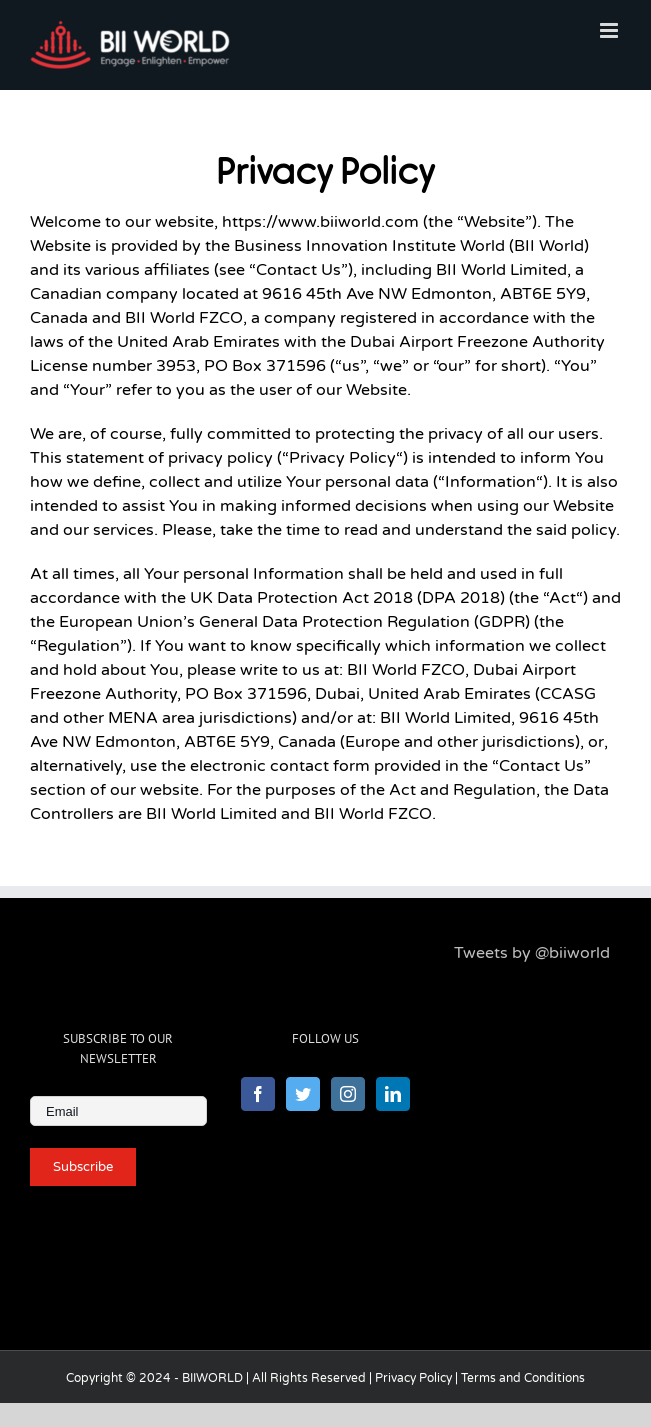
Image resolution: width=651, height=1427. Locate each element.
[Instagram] (348, 1094)
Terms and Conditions (523, 1378)
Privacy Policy (413, 1378)
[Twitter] (303, 1094)
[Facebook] (258, 1094)
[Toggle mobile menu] (610, 30)
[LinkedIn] (393, 1094)
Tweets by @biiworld (532, 953)
